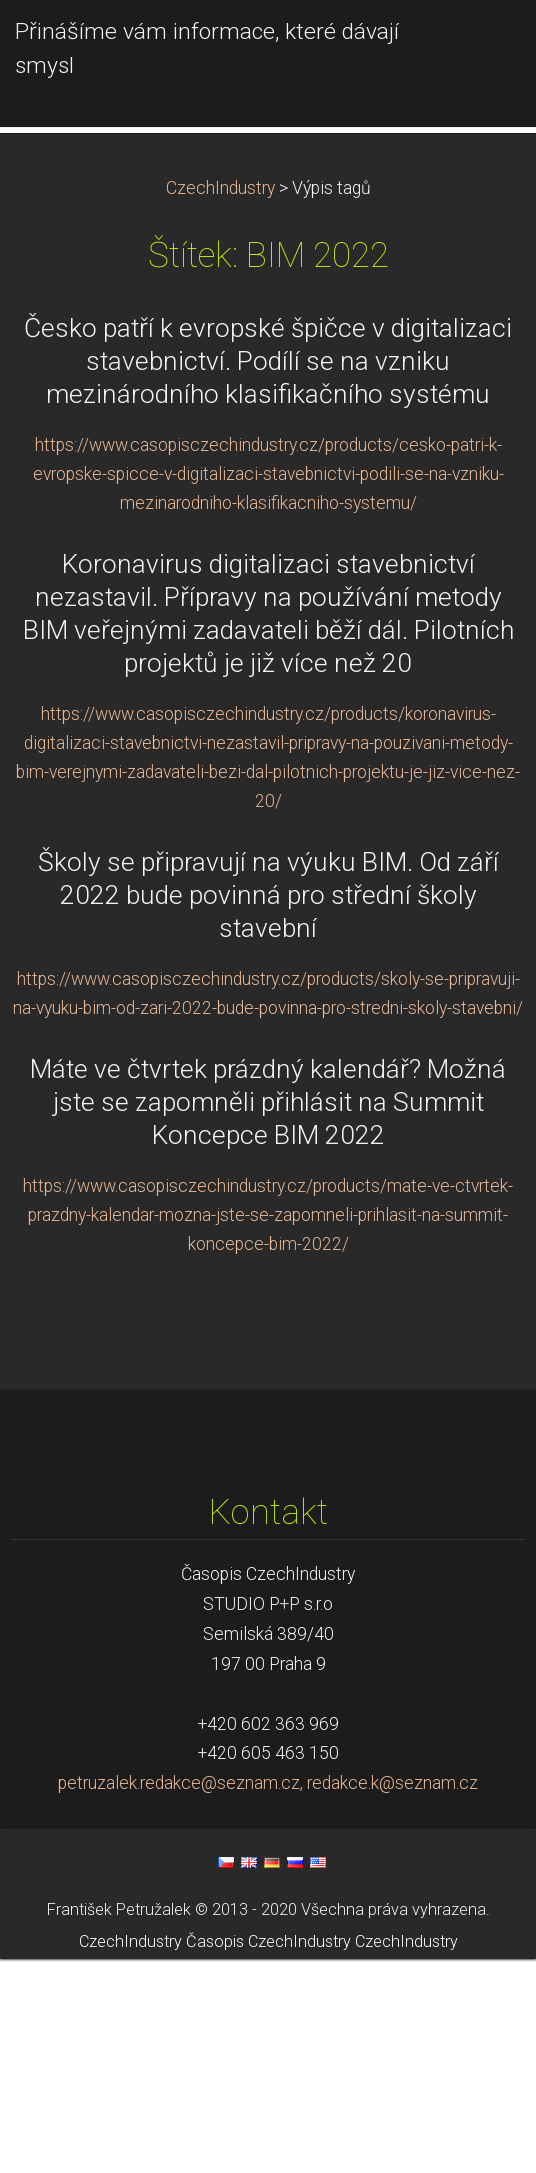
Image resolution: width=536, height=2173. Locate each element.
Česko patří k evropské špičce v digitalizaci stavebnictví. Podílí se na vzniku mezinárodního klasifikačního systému (268, 575)
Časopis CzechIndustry (268, 2155)
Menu (481, 45)
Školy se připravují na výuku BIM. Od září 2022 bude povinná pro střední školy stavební (268, 1109)
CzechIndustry (220, 402)
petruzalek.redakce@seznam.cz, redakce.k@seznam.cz (268, 1997)
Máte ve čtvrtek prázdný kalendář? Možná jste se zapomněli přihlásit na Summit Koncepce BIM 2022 (268, 1316)
